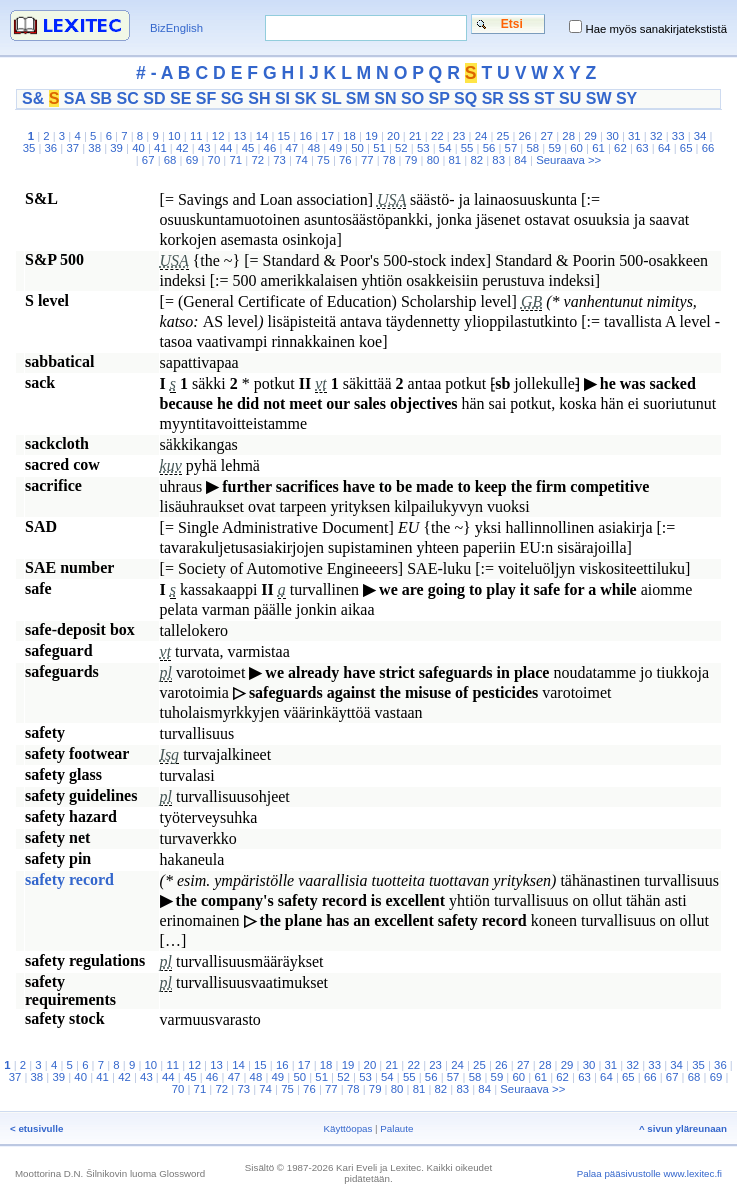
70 (214, 160)
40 (138, 148)
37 (72, 148)
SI (282, 98)
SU (570, 98)
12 (218, 136)
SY (626, 98)
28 (568, 136)
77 (367, 160)
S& (33, 98)
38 (94, 148)
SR (493, 98)
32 (656, 136)
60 (576, 148)
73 (279, 160)
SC (128, 98)
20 (393, 136)
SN (385, 98)
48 (313, 148)
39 (116, 148)
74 (301, 160)
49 (335, 148)
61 (598, 148)
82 (476, 160)
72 (257, 160)
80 (433, 160)
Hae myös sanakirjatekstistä (656, 29)
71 (235, 160)
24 (481, 136)
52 (401, 148)
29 (590, 136)
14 (262, 136)
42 (182, 148)
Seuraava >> (568, 160)
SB (101, 98)
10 (174, 136)
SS (518, 98)
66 (708, 148)
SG (232, 98)
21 (415, 136)
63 (642, 148)
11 (196, 136)
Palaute (396, 1128)
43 (204, 148)
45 (248, 148)
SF (206, 98)
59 (554, 148)
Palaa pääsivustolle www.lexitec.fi (649, 1173)
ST (544, 98)
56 (489, 148)
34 (700, 136)
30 (612, 136)
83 (498, 160)
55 (467, 148)
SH (259, 98)
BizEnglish (176, 28)
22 (437, 136)
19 (371, 136)
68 (170, 160)
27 (546, 136)
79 (411, 160)
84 (520, 160)
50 (357, 148)
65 (686, 148)
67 (148, 160)
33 (678, 136)
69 (192, 160)
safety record (69, 879)
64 (664, 148)
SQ (465, 98)
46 (270, 148)
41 (160, 148)
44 (226, 148)
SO (412, 98)
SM (358, 98)
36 (51, 148)
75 (323, 160)
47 (292, 148)
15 (284, 136)
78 (389, 160)
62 (620, 148)
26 (525, 136)
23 (459, 136)
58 (532, 148)
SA (75, 98)
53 (423, 148)
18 (349, 136)
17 (327, 136)
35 (29, 148)
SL (331, 98)
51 (379, 148)
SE (180, 98)
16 (305, 136)
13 (240, 136)
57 (511, 148)
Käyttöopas (348, 1128)
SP (439, 98)
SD (154, 98)
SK (306, 98)
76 (345, 160)
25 (503, 136)
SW (599, 98)
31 (634, 136)
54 (445, 148)
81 (455, 160)
